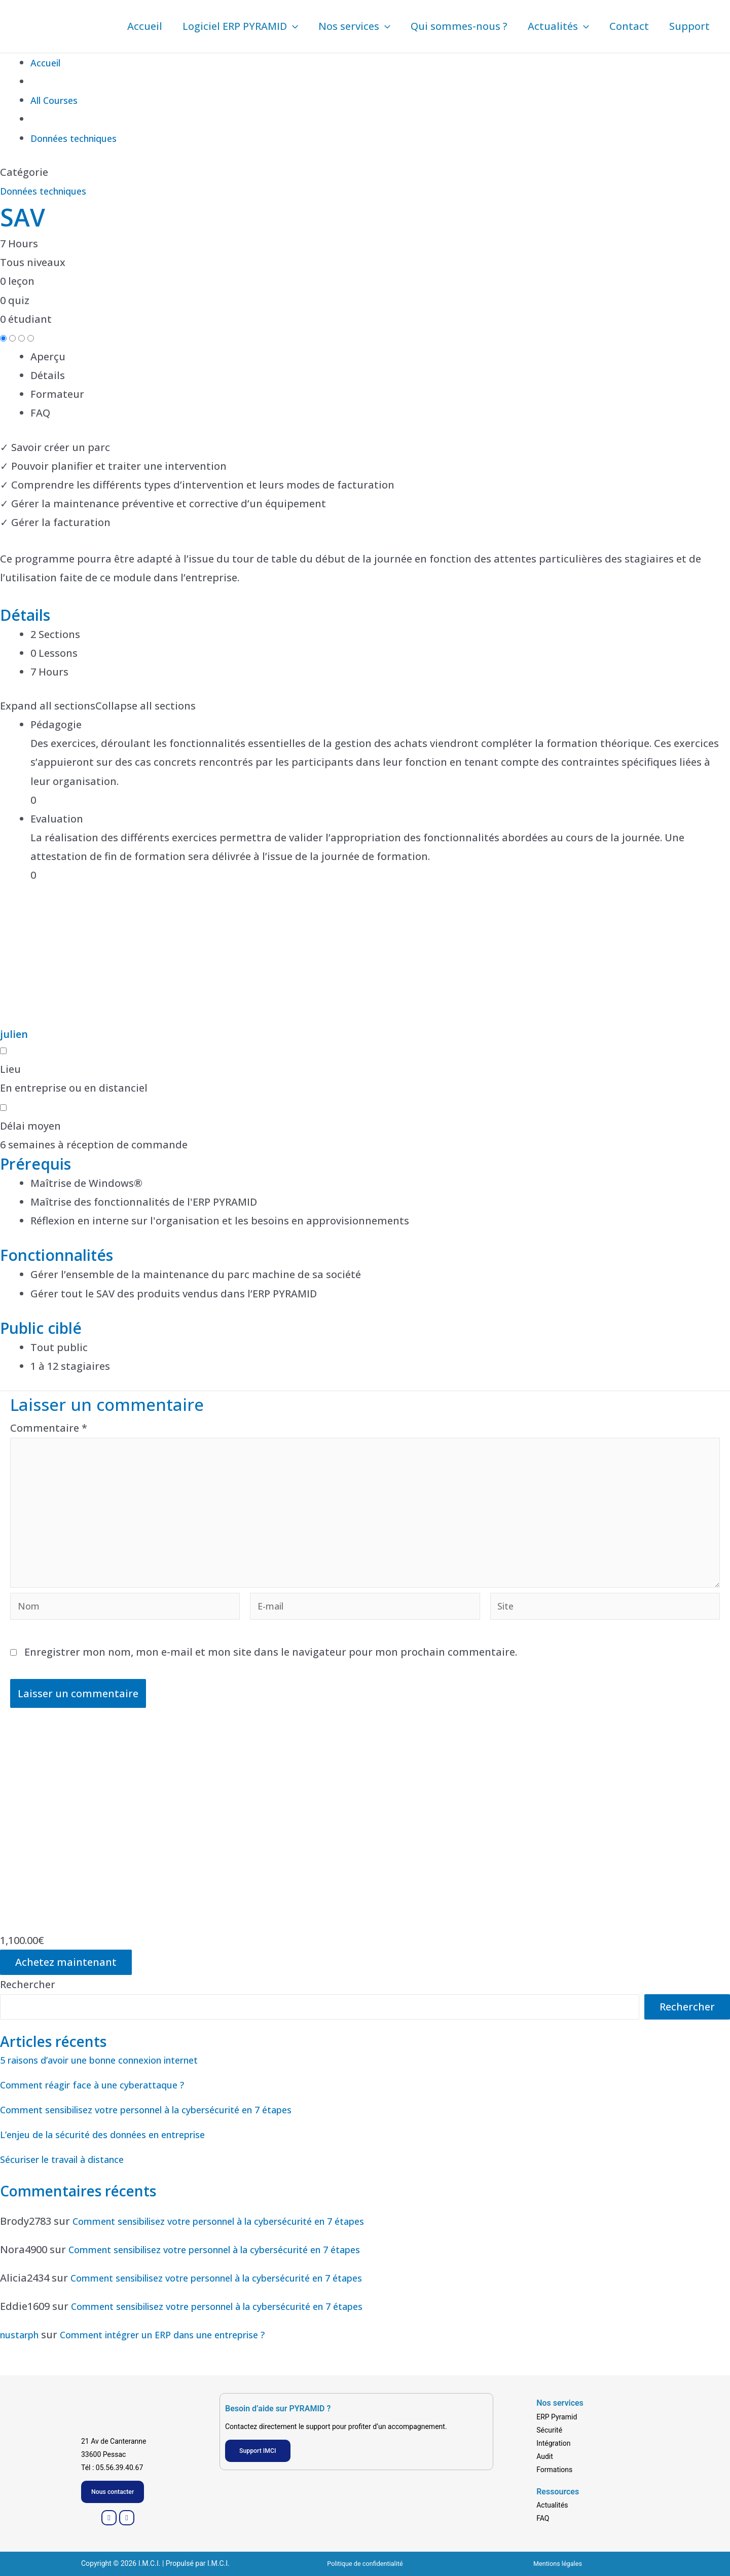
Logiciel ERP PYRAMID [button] (240, 26)
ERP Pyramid (556, 2415)
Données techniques (50, 191)
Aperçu (47, 356)
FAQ (40, 413)
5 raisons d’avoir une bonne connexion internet (116, 2079)
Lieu (10, 1069)
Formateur (57, 394)
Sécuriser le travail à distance (72, 2179)
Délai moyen (30, 1126)
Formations (554, 2467)
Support (689, 26)
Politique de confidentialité (365, 2563)
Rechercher (27, 2004)
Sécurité (549, 2428)
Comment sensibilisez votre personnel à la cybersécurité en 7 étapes (169, 2129)
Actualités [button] (558, 26)
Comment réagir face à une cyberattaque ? (106, 2104)
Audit (544, 2454)
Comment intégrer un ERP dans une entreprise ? (187, 2354)
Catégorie (24, 172)
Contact (629, 26)
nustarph (23, 2354)
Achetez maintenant (66, 1982)
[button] (292, 26)
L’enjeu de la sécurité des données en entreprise (118, 2154)
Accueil (144, 26)
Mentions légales (558, 2563)
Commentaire (48, 1428)
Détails (47, 375)
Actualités (552, 2503)
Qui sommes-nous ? (459, 26)
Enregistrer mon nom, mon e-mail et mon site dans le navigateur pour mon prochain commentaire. (270, 1671)
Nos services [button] (354, 26)
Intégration (553, 2441)
